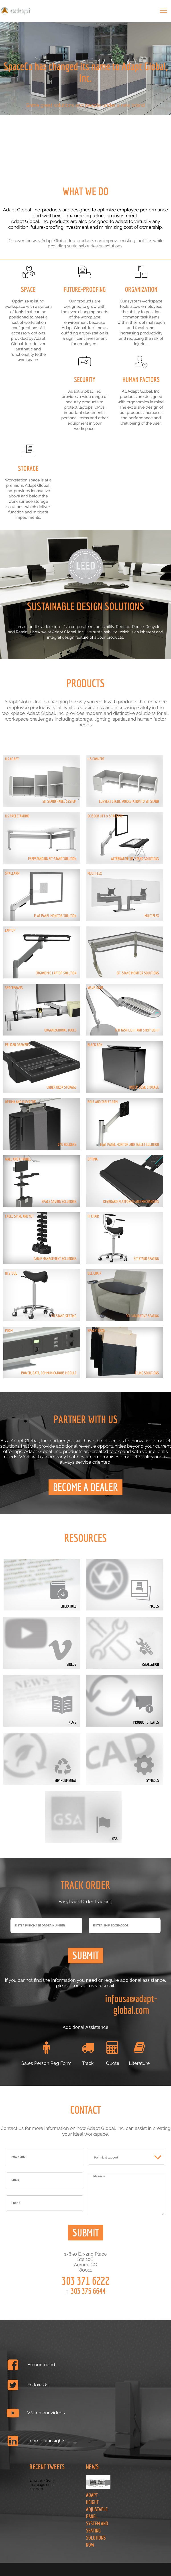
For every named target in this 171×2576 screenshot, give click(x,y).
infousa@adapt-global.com (131, 2004)
